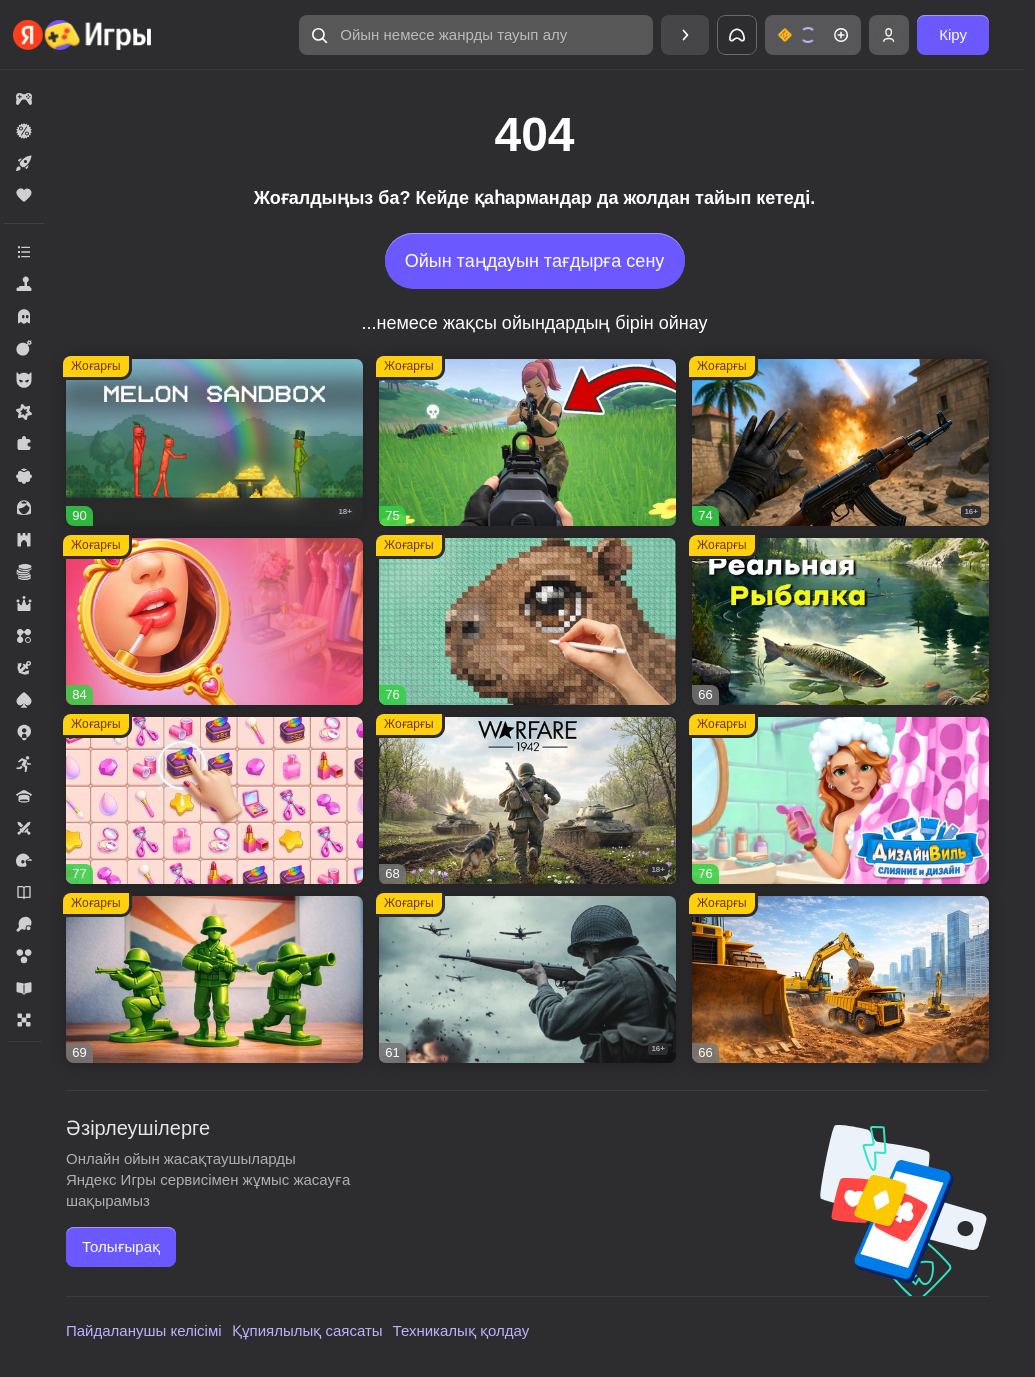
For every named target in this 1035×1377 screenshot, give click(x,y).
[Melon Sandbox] (214, 442)
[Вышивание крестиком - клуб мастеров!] (527, 621)
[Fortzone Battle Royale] (527, 442)
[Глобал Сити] (840, 979)
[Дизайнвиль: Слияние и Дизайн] (840, 800)
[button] (476, 35)
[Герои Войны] (527, 979)
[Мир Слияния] (214, 800)
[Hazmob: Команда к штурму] (840, 442)
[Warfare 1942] (527, 800)
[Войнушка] (214, 979)
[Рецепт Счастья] (214, 621)
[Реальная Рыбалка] (840, 621)
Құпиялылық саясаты (307, 1330)
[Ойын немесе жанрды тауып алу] (476, 35)
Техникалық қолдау (461, 1330)
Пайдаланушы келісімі (144, 1330)
